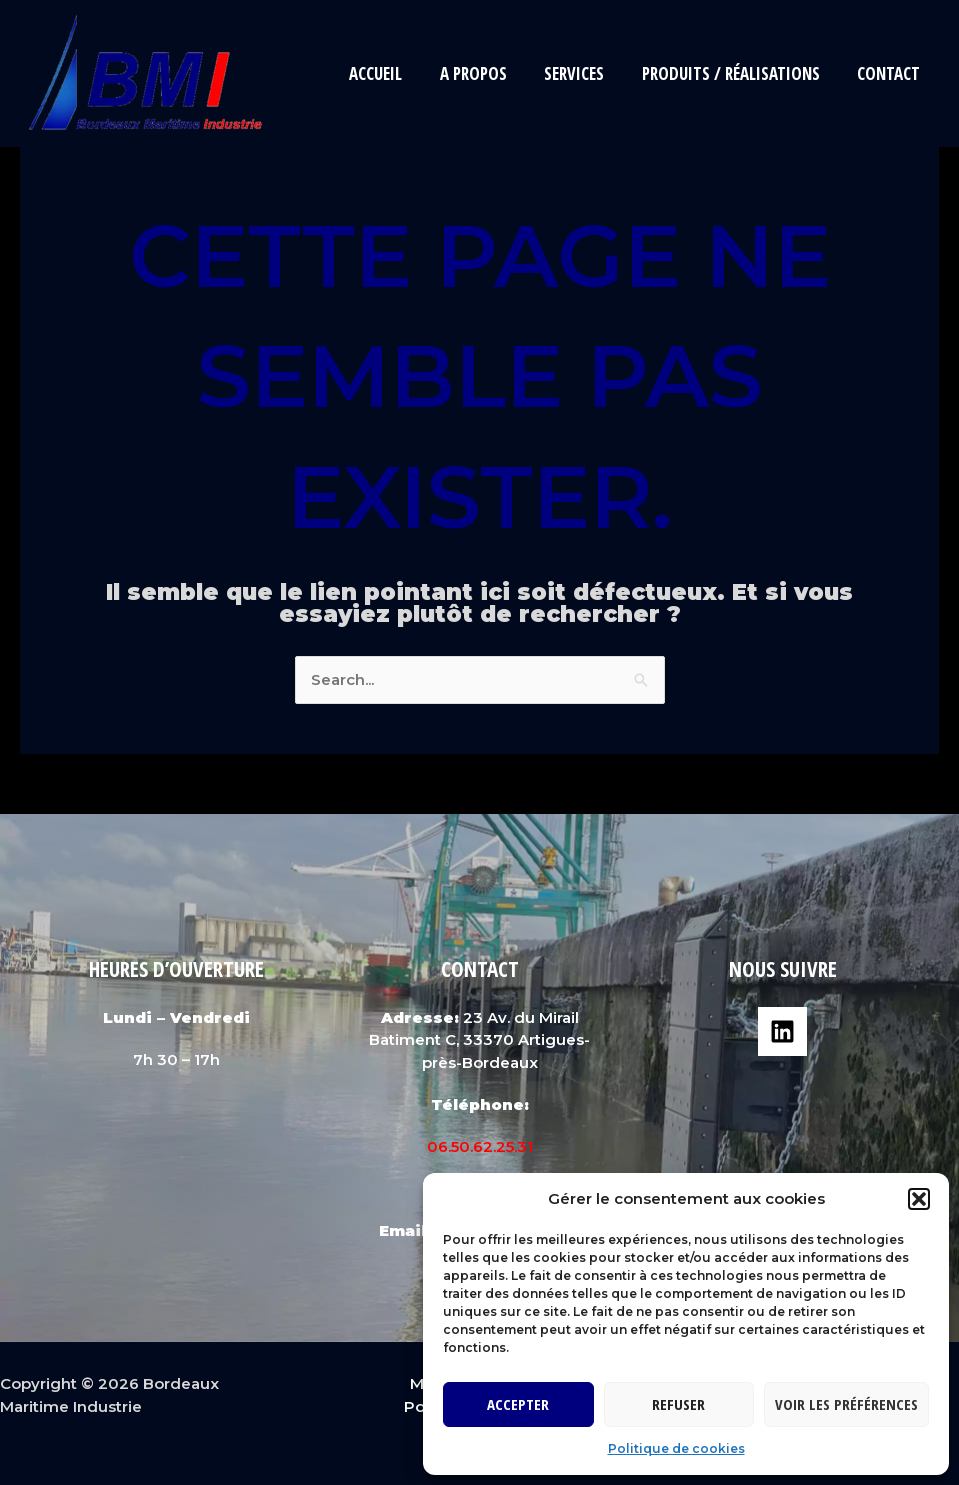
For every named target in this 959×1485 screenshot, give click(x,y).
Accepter (518, 1404)
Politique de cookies (676, 1448)
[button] (919, 1199)
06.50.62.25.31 (480, 1146)
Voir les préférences (846, 1404)
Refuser (678, 1404)
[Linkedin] (782, 1031)
